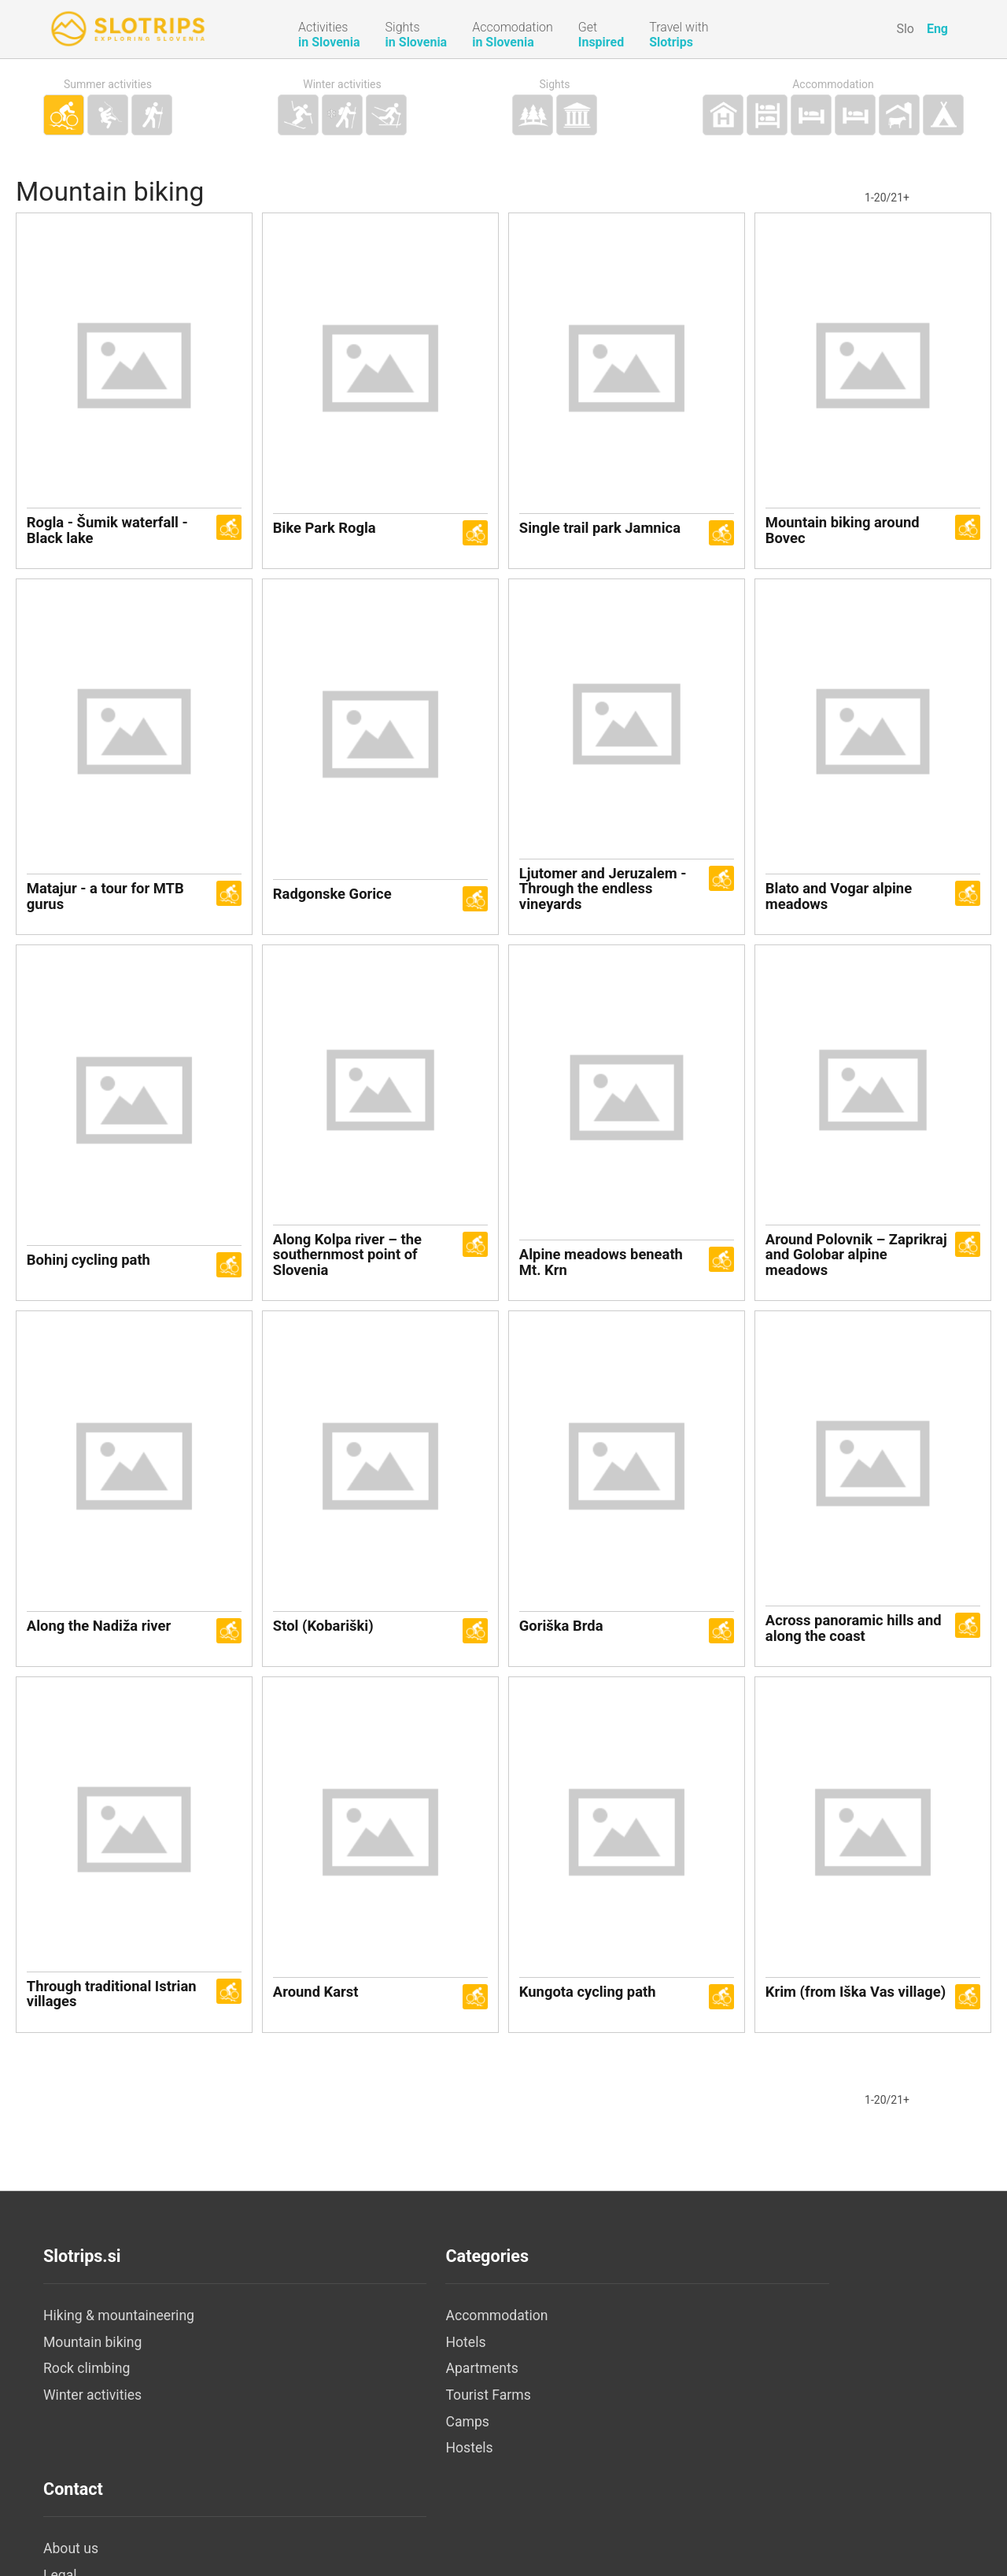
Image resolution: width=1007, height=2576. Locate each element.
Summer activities (108, 85)
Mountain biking (92, 2378)
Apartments (386, 2404)
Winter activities (342, 85)
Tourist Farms (392, 2430)
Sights (554, 85)
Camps (371, 2457)
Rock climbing (86, 2404)
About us (683, 2352)
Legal (673, 2378)
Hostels (373, 2484)
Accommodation (833, 85)
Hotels (370, 2378)
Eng (937, 28)
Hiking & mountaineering (118, 2352)
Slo (905, 28)
